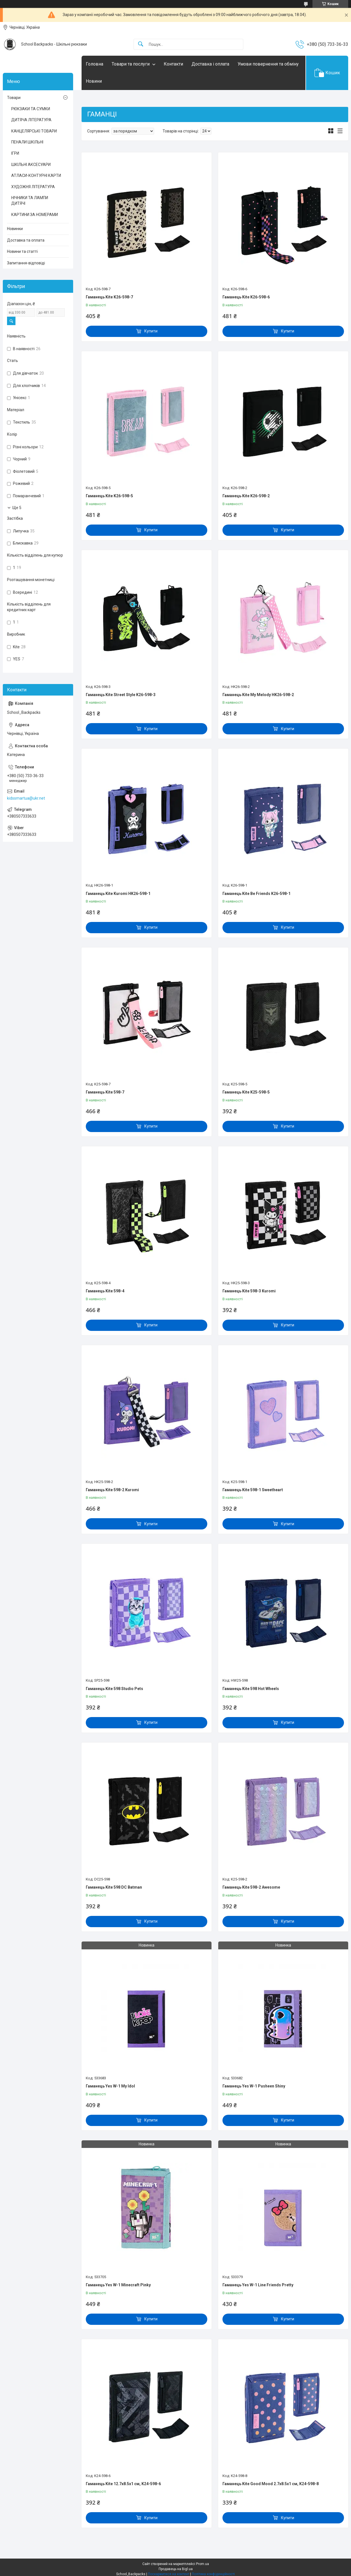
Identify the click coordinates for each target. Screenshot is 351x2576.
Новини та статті (22, 251)
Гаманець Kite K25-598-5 (246, 1092)
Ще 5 (16, 507)
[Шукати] (141, 44)
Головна (94, 64)
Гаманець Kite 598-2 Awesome (251, 1887)
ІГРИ (15, 153)
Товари (14, 97)
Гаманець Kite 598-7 (105, 1092)
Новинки (15, 228)
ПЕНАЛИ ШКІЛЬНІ (27, 142)
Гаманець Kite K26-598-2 (246, 496)
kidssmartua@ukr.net (26, 798)
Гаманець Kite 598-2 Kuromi (112, 1490)
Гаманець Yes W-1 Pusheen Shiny (253, 2086)
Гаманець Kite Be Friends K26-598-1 (256, 893)
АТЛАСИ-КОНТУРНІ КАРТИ (36, 175)
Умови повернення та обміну (268, 64)
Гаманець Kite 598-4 (105, 1291)
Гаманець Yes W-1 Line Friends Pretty (257, 2285)
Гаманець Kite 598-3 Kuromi (249, 1291)
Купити (151, 331)
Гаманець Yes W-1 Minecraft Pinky (118, 2285)
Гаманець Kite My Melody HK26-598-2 (258, 694)
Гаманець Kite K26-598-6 (246, 297)
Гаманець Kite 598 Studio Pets (114, 1688)
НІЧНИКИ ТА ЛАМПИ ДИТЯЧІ (29, 200)
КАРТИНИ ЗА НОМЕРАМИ (34, 214)
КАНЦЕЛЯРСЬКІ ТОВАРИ (34, 131)
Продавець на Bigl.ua (176, 2569)
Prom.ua (202, 2564)
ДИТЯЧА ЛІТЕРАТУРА (31, 120)
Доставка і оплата (210, 64)
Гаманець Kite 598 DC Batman (114, 1887)
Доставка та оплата (25, 240)
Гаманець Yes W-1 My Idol (110, 2086)
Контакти (173, 64)
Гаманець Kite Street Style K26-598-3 (121, 694)
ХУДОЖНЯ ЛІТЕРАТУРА (33, 187)
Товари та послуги (131, 64)
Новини (94, 81)
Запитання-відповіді (26, 263)
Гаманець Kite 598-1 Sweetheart (252, 1490)
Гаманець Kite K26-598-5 (109, 496)
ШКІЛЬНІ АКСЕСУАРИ (31, 164)
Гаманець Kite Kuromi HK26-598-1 (118, 893)
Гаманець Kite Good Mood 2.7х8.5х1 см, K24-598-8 (270, 2483)
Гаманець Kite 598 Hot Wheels (250, 1688)
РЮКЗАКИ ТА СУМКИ (30, 109)
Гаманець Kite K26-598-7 (109, 297)
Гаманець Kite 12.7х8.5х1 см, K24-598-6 (123, 2483)
